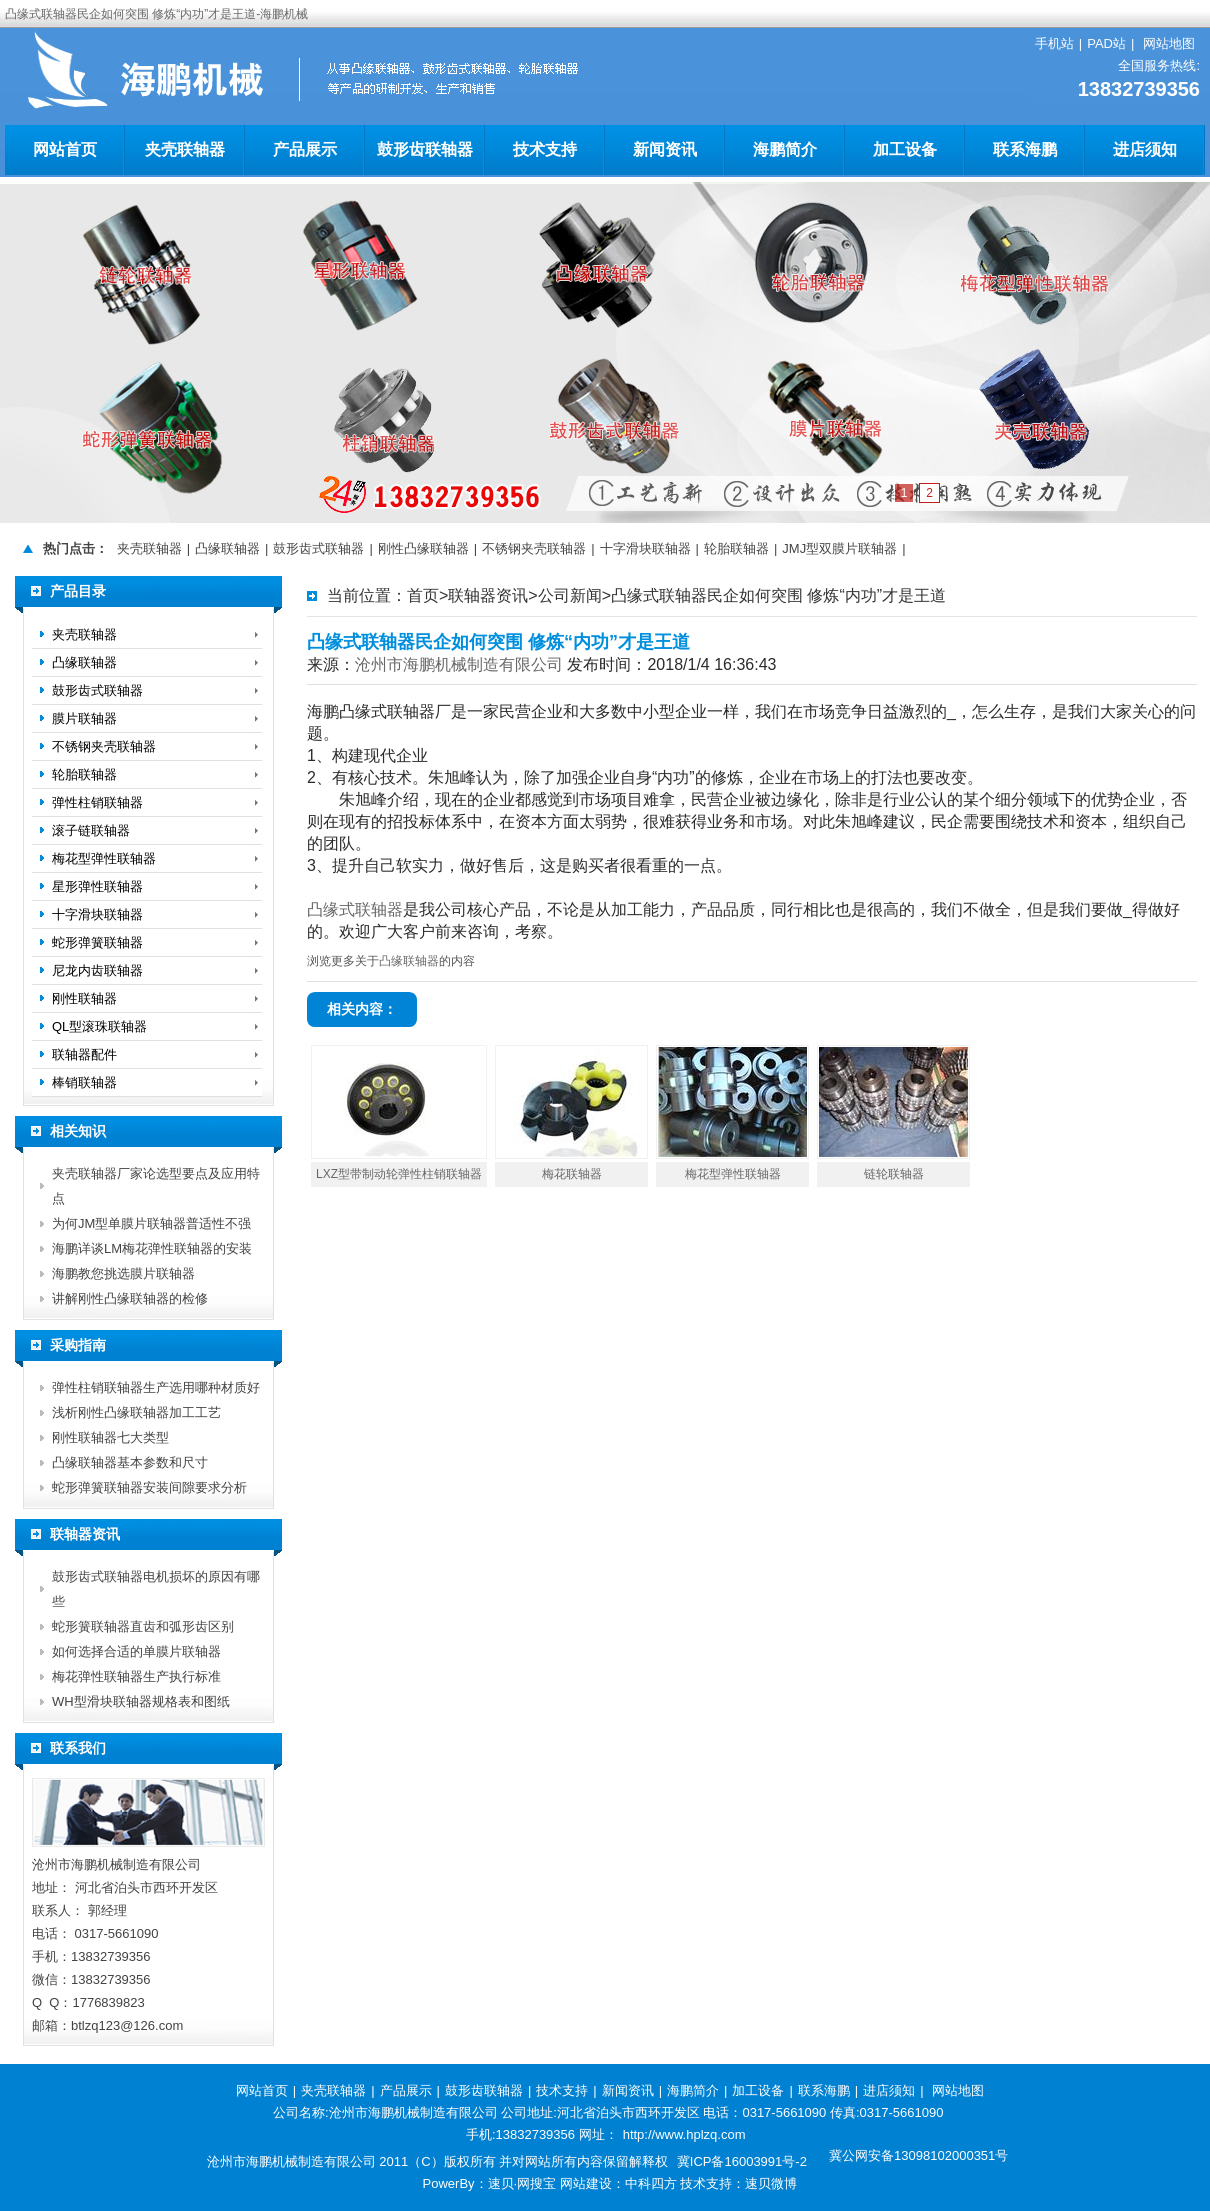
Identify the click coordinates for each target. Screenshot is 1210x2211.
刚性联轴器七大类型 (110, 1437)
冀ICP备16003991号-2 (742, 2161)
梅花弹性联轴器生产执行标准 (136, 1676)
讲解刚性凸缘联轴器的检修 (130, 1298)
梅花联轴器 (572, 1174)
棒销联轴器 (84, 1082)
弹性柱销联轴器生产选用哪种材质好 (156, 1387)
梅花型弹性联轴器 (733, 1174)
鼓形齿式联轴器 (318, 548)
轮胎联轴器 (736, 548)
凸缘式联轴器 (355, 909)
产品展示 (305, 149)
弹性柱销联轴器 (97, 802)
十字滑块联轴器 (645, 548)
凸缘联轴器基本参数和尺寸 (130, 1462)
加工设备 (905, 149)
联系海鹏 (1025, 149)
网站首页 (65, 149)
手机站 (1054, 43)
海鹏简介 (785, 149)
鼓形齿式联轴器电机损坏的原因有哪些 (156, 1589)
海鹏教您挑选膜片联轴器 (123, 1273)
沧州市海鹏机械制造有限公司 (459, 664)
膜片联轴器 (84, 718)
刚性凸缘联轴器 (423, 548)
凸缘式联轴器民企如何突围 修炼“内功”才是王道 (778, 595)
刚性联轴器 (84, 998)
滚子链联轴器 (91, 830)
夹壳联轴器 (185, 149)
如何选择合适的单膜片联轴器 (136, 1651)
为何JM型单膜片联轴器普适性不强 (151, 1223)
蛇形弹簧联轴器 (97, 942)
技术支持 (545, 149)
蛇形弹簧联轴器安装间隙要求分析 (149, 1487)
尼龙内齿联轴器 (97, 970)
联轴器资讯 (488, 595)
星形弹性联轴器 (97, 886)
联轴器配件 (84, 1054)
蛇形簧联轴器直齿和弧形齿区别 (143, 1626)
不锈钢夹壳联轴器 (534, 548)
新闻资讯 (665, 149)
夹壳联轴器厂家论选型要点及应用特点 (156, 1186)
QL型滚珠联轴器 (99, 1026)
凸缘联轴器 (227, 548)
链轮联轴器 (894, 1174)
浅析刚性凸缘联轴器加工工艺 (136, 1412)
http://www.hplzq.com (684, 2134)
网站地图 (1169, 43)
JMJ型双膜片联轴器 (839, 548)
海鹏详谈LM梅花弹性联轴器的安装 (152, 1248)
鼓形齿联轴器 (425, 149)
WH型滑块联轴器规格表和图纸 (141, 1701)
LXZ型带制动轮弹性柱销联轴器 (399, 1174)
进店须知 (1145, 149)
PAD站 (1106, 43)
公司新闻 (570, 595)
